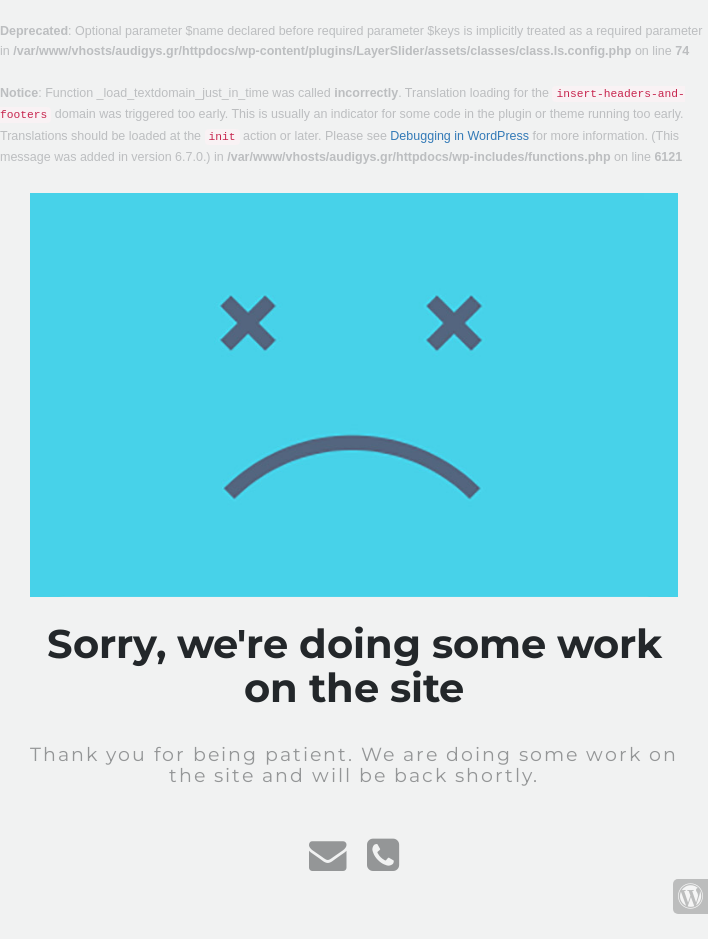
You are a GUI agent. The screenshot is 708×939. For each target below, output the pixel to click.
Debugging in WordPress (459, 136)
